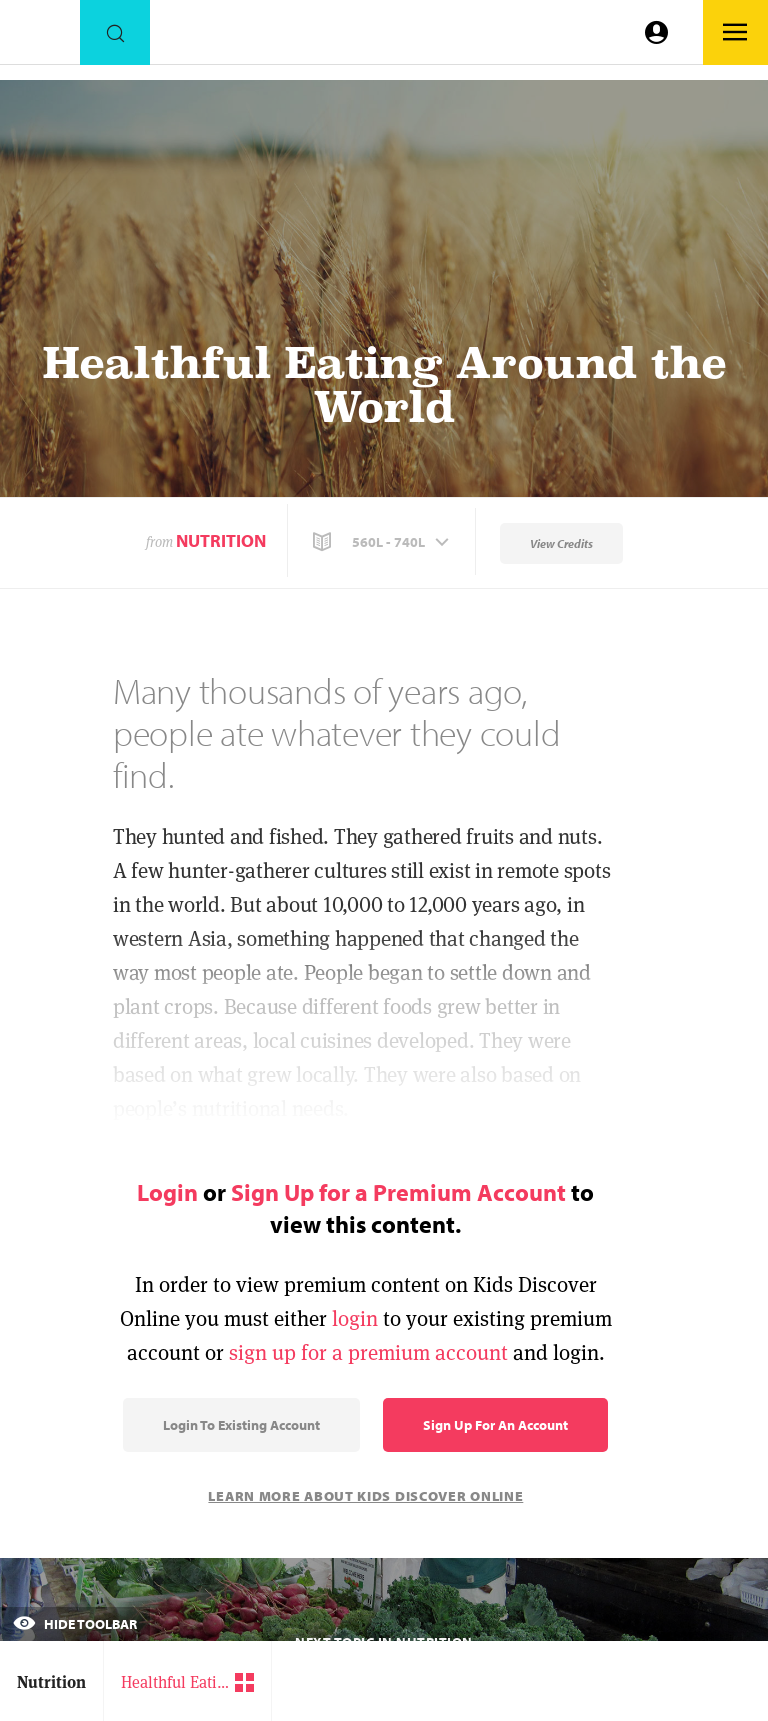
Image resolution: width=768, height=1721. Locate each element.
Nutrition (221, 540)
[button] (383, 542)
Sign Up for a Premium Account (398, 1192)
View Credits (561, 543)
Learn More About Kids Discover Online (365, 1496)
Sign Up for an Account (495, 1425)
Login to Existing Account (241, 1425)
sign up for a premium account (368, 1352)
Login (167, 1192)
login (355, 1318)
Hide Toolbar (75, 1624)
